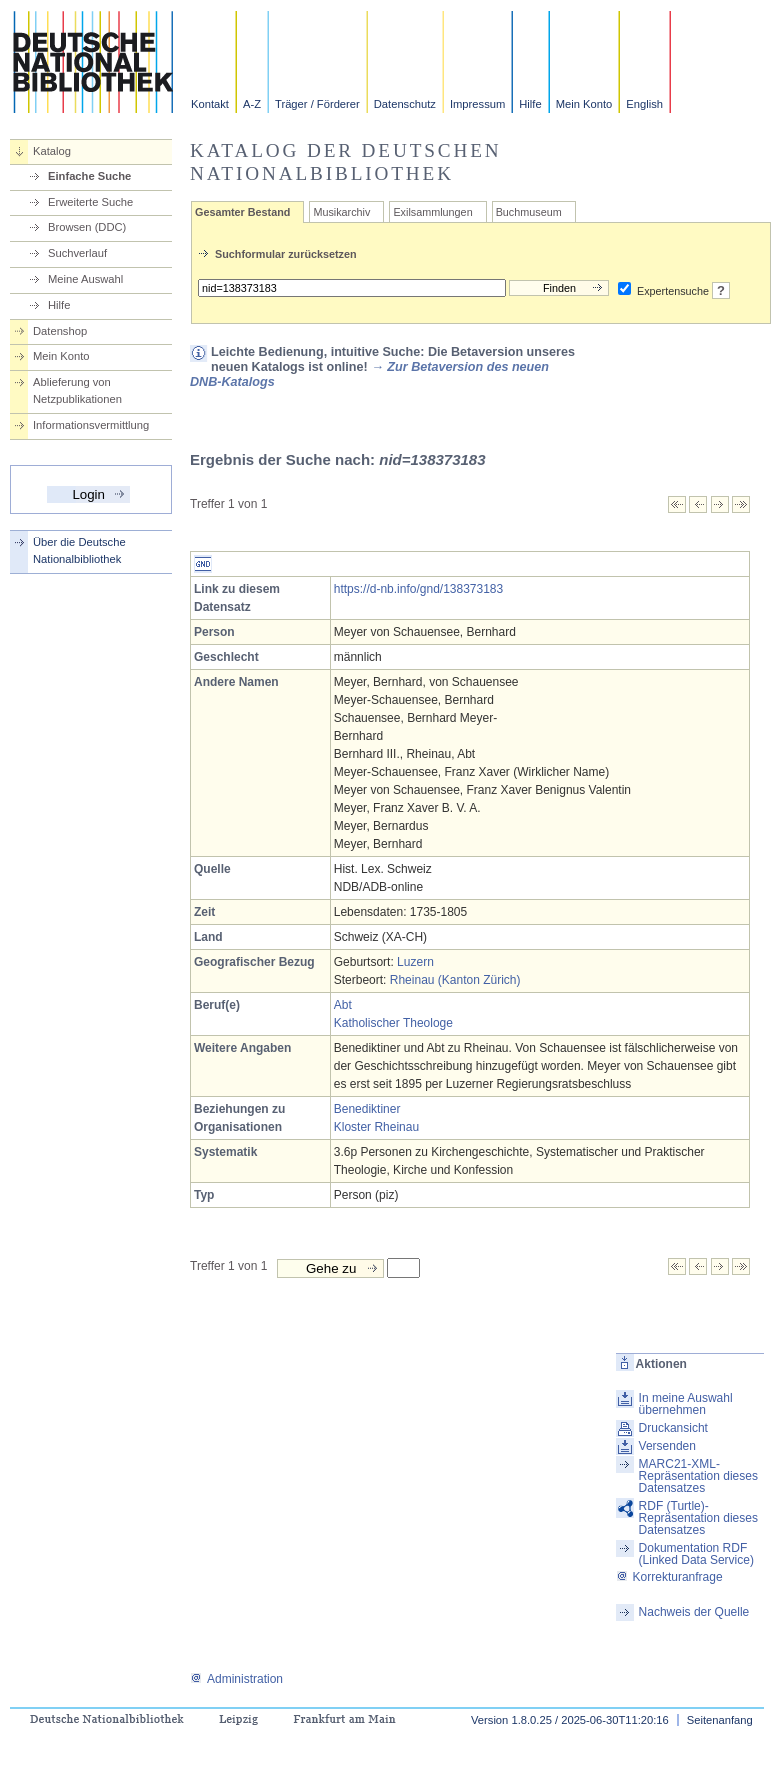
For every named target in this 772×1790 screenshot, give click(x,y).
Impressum (477, 104)
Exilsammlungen (432, 212)
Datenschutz (405, 104)
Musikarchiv (341, 212)
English (644, 104)
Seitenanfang (720, 1720)
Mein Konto (584, 104)
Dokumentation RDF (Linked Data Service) (696, 1554)
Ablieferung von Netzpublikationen (77, 390)
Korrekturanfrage (669, 1577)
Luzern (415, 962)
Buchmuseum (529, 212)
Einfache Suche (89, 176)
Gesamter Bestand (242, 212)
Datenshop (60, 331)
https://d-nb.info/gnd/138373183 (418, 589)
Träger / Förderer (317, 104)
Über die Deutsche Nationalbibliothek (79, 550)
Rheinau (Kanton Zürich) (455, 980)
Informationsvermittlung (91, 425)
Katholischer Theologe (393, 1023)
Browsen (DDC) (87, 227)
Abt (343, 1005)
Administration (236, 1679)
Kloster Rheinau (376, 1127)
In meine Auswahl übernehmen (686, 1404)
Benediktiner (367, 1109)
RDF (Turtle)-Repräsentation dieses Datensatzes (698, 1518)
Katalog (52, 151)
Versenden (667, 1446)
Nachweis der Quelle (694, 1612)
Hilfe (530, 104)
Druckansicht (673, 1428)
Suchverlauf (77, 253)
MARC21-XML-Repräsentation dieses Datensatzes (698, 1476)
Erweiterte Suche (90, 202)
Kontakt (210, 104)
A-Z (252, 104)
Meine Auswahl (85, 279)
